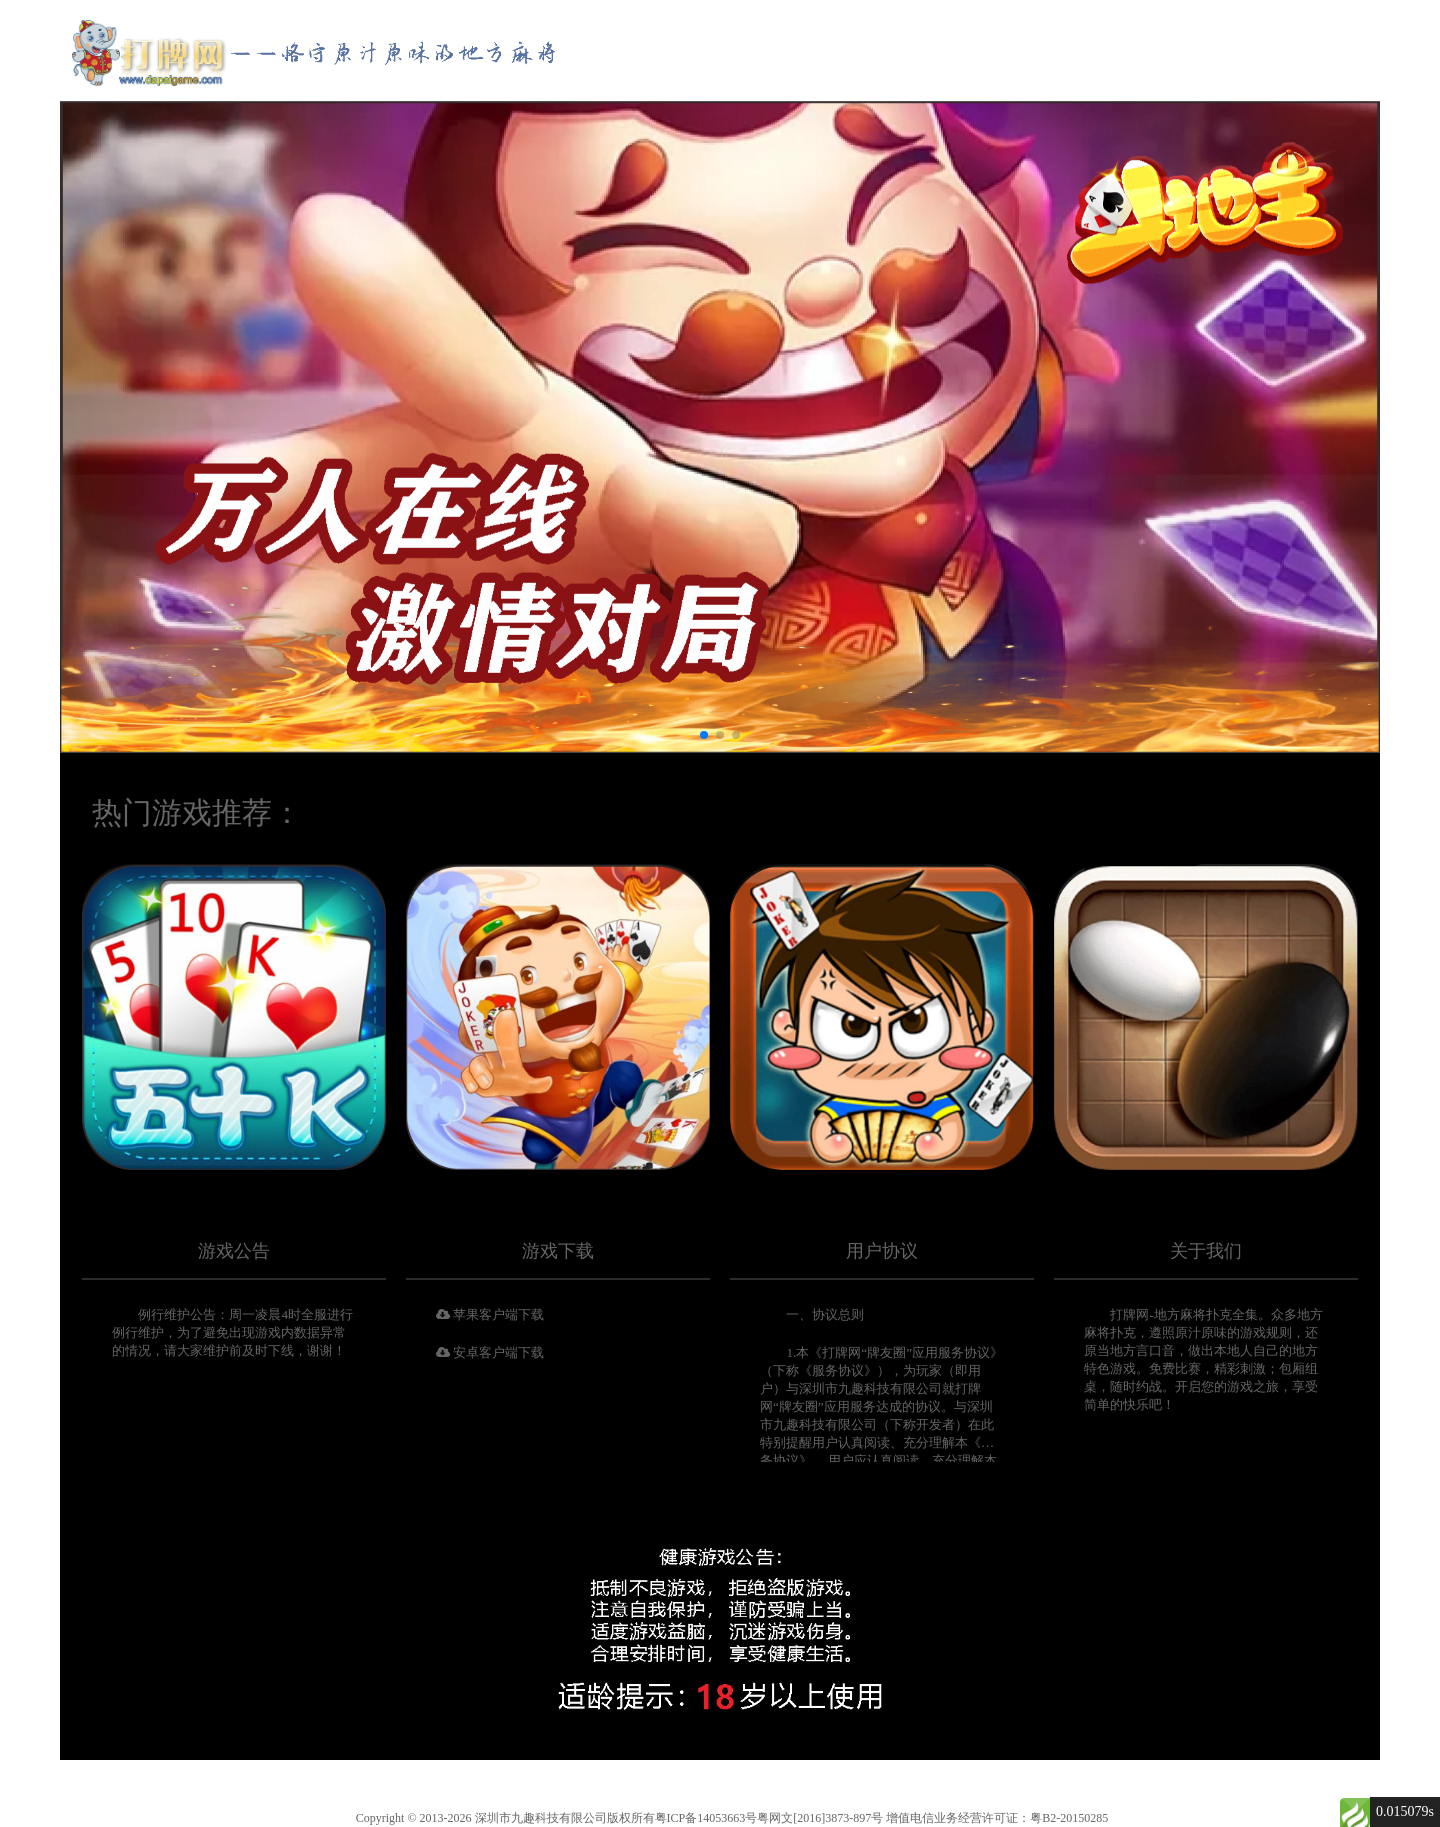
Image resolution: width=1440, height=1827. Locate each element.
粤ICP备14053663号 (706, 1818)
